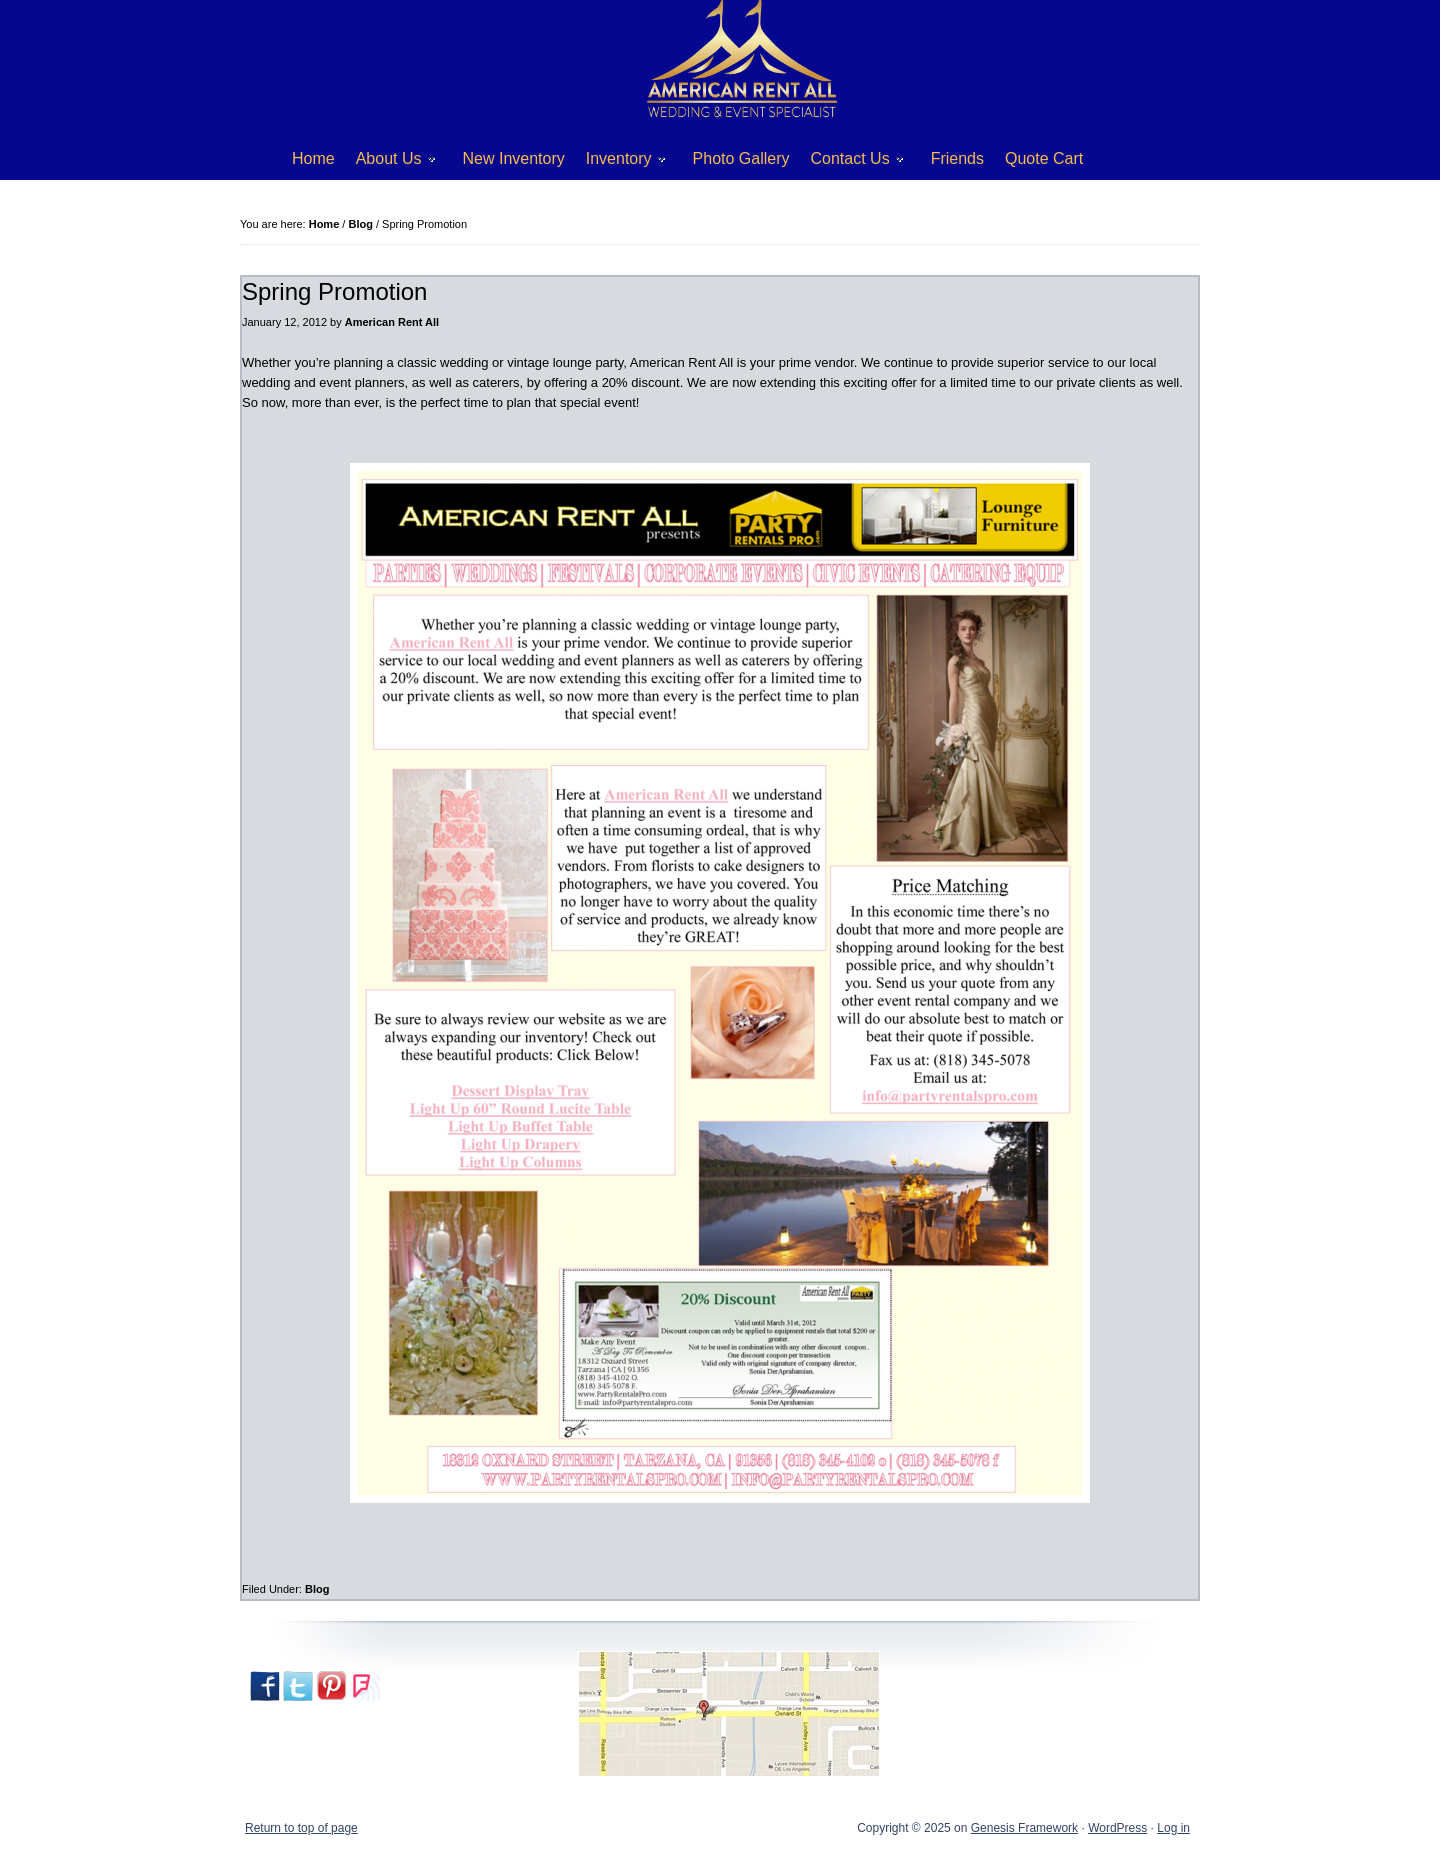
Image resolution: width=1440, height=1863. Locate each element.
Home (313, 158)
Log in (1173, 1828)
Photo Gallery (741, 158)
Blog (317, 1589)
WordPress (1117, 1828)
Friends (957, 158)
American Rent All (392, 322)
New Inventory (514, 158)
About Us (388, 162)
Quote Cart (1044, 158)
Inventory (618, 162)
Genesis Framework (1024, 1828)
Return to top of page (301, 1828)
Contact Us (850, 162)
